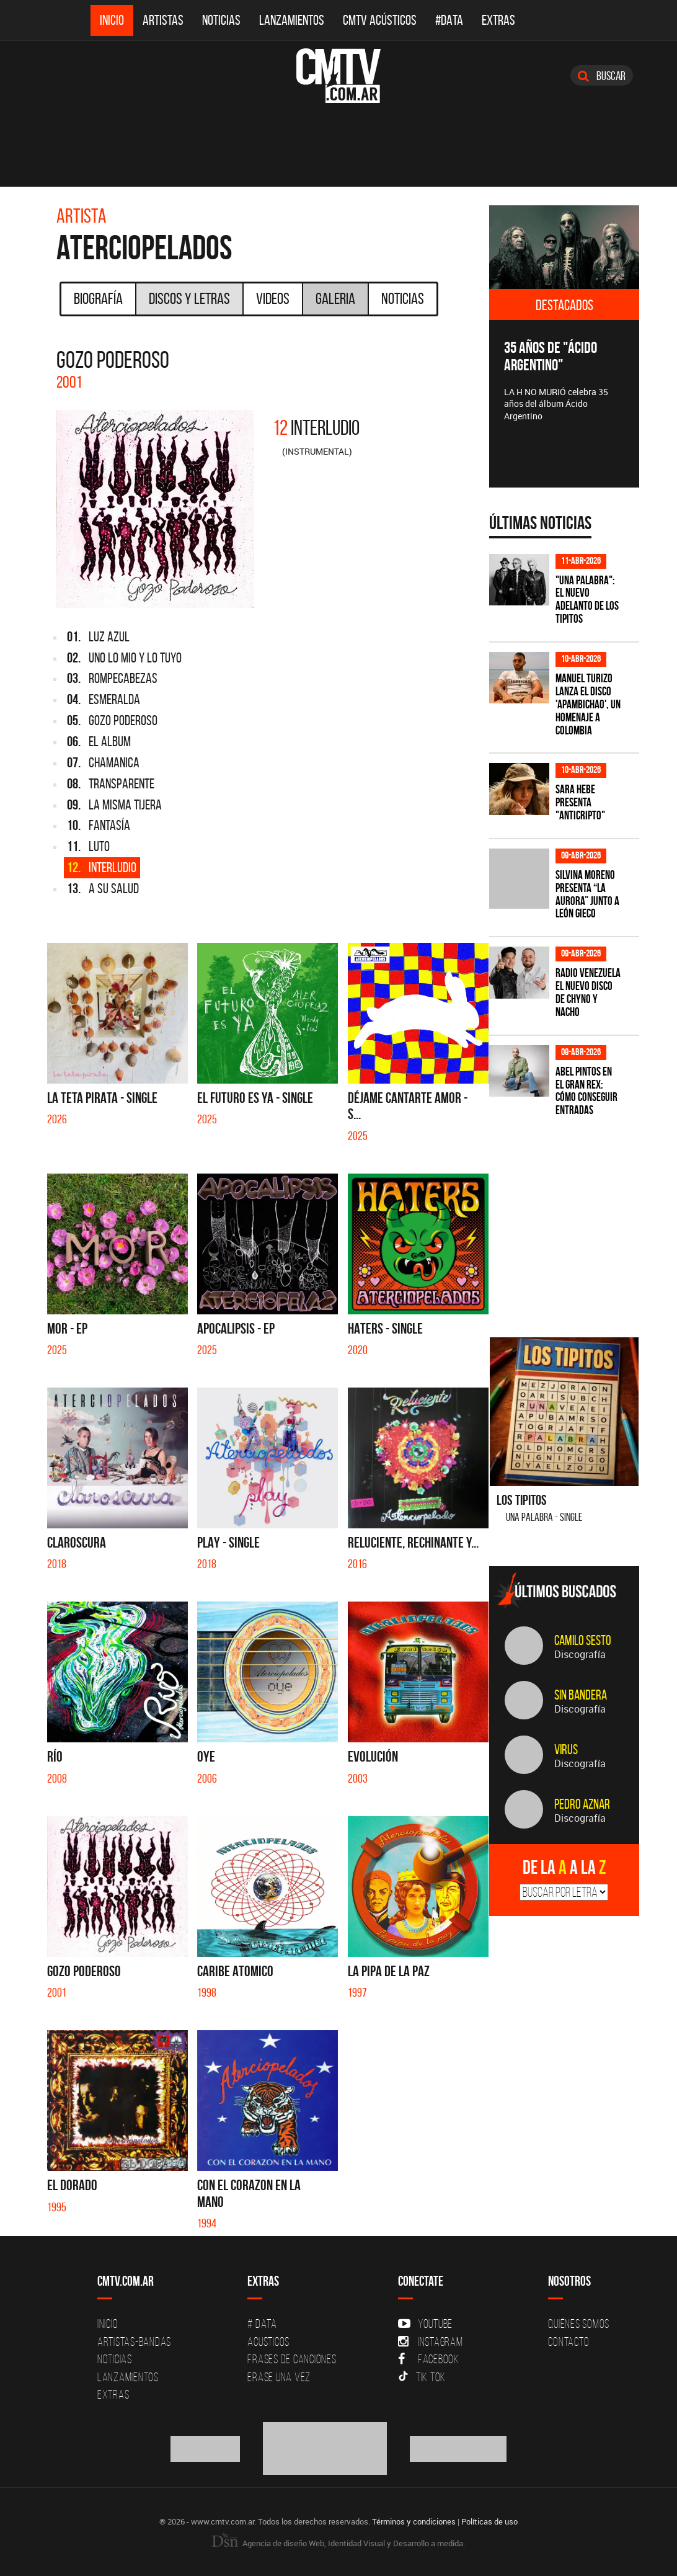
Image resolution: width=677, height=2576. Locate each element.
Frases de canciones (291, 2359)
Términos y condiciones (414, 2521)
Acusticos (268, 2341)
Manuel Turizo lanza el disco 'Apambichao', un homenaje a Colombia (588, 704)
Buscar (602, 75)
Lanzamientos (291, 20)
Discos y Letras (189, 298)
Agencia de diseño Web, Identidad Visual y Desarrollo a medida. (338, 2542)
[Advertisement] (582, 1219)
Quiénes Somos (578, 2323)
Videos (273, 298)
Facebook (428, 2359)
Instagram (430, 2341)
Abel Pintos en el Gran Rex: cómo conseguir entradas (586, 1091)
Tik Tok (422, 2377)
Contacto (568, 2341)
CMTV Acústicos (380, 20)
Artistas (163, 20)
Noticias (221, 20)
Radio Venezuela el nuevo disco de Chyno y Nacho (588, 992)
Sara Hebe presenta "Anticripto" (580, 802)
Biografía (98, 298)
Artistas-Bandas (134, 2341)
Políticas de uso (489, 2521)
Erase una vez (279, 2377)
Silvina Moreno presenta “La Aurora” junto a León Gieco (587, 894)
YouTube (425, 2323)
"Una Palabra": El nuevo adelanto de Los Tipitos (587, 600)
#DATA (449, 20)
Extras (498, 20)
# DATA (262, 2323)
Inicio (112, 20)
